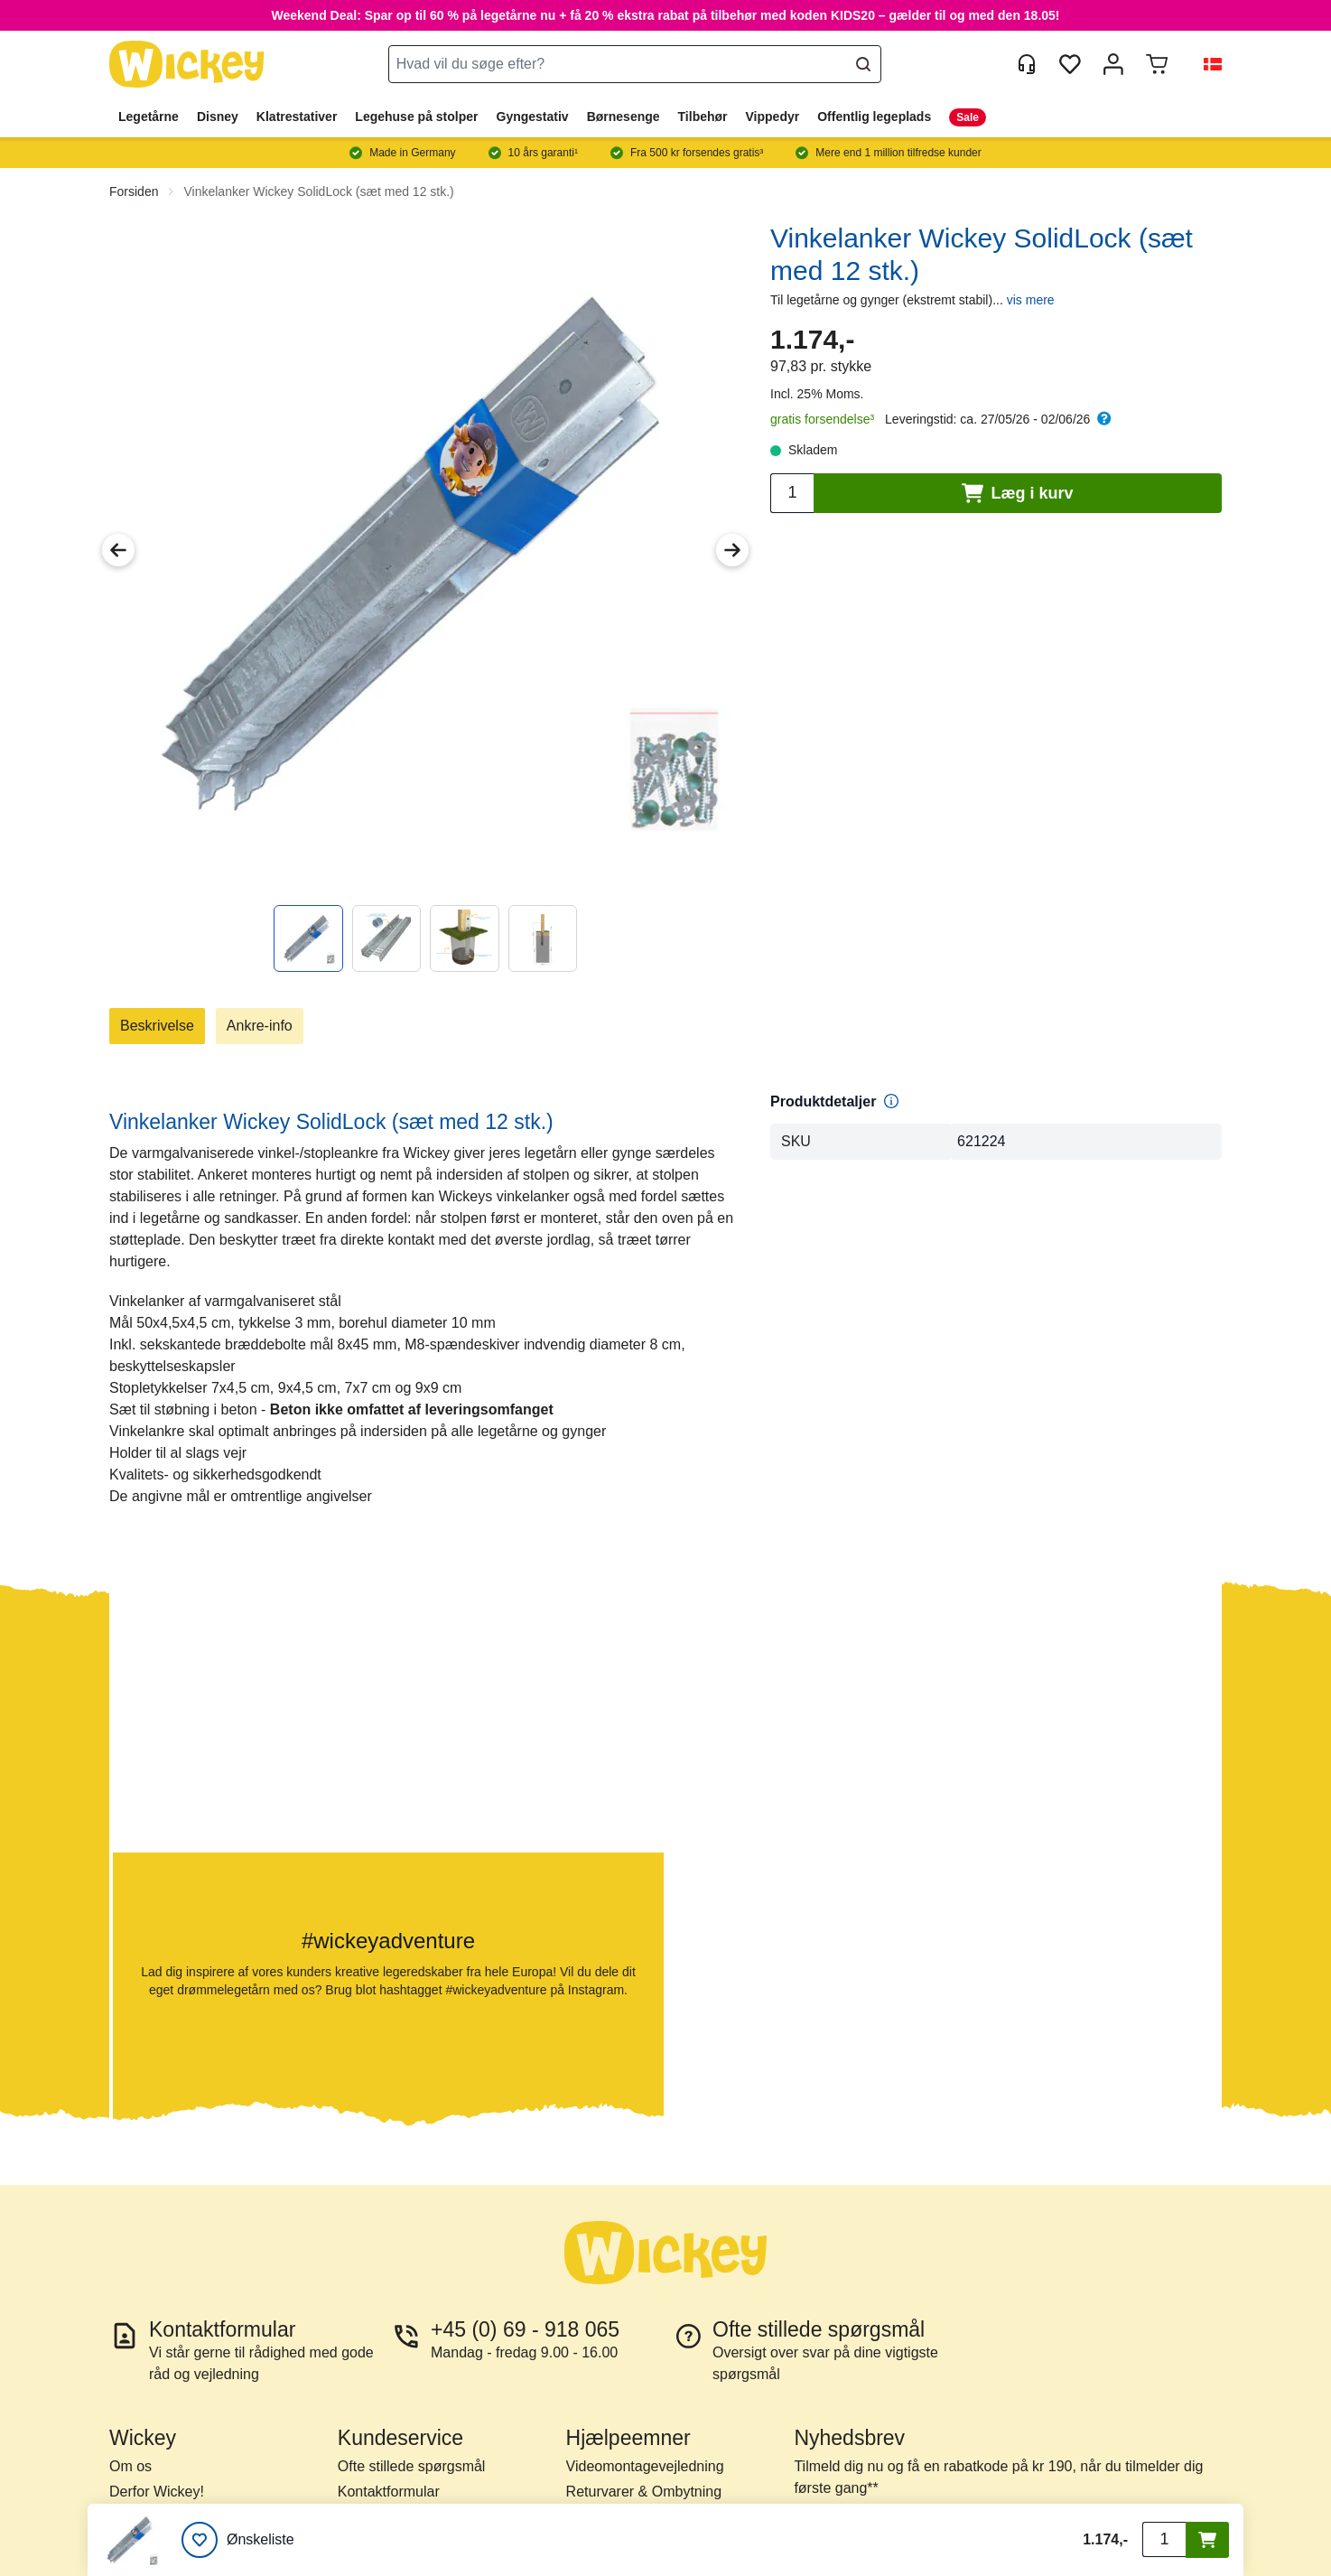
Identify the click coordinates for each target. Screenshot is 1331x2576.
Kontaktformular (389, 2491)
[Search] (863, 64)
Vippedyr (773, 116)
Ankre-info (260, 1025)
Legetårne (148, 116)
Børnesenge (623, 116)
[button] (1205, 64)
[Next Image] (732, 550)
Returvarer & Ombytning (644, 2491)
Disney (217, 116)
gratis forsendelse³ (822, 419)
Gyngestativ (533, 116)
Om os (130, 2466)
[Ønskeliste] (238, 2540)
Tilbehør (703, 116)
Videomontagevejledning (645, 2466)
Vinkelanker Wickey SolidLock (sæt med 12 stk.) (318, 191)
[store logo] (187, 65)
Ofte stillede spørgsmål (412, 2466)
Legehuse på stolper (416, 116)
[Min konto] (1113, 64)
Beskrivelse (157, 1025)
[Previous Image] (118, 550)
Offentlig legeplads (874, 116)
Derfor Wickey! (156, 2491)
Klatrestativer (297, 116)
